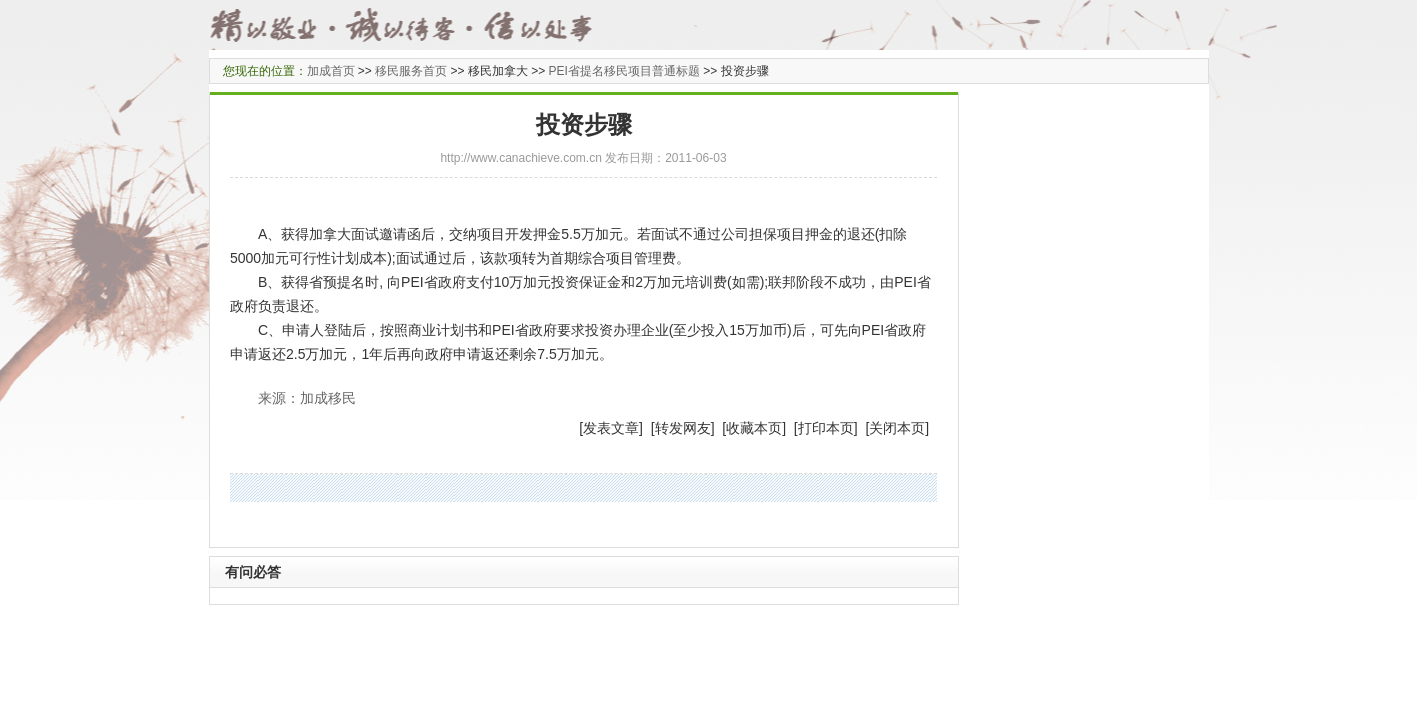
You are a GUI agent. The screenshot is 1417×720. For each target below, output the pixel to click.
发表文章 (611, 428)
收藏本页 (754, 428)
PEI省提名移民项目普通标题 (624, 71)
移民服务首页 (411, 71)
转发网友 (683, 428)
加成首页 (331, 71)
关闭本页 (897, 428)
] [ (647, 428)
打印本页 (826, 428)
